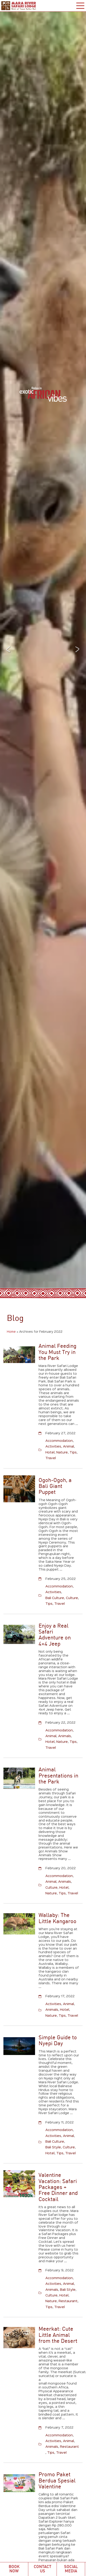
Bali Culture (54, 1598)
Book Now (14, 2569)
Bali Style (53, 2147)
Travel (50, 1458)
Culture (72, 1598)
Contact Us (42, 2569)
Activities (53, 1446)
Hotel (50, 1452)
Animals (64, 1736)
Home (11, 1331)
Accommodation (59, 1440)
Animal (68, 1446)
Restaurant (68, 2301)
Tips (73, 1452)
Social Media (71, 2569)
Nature (62, 1452)
